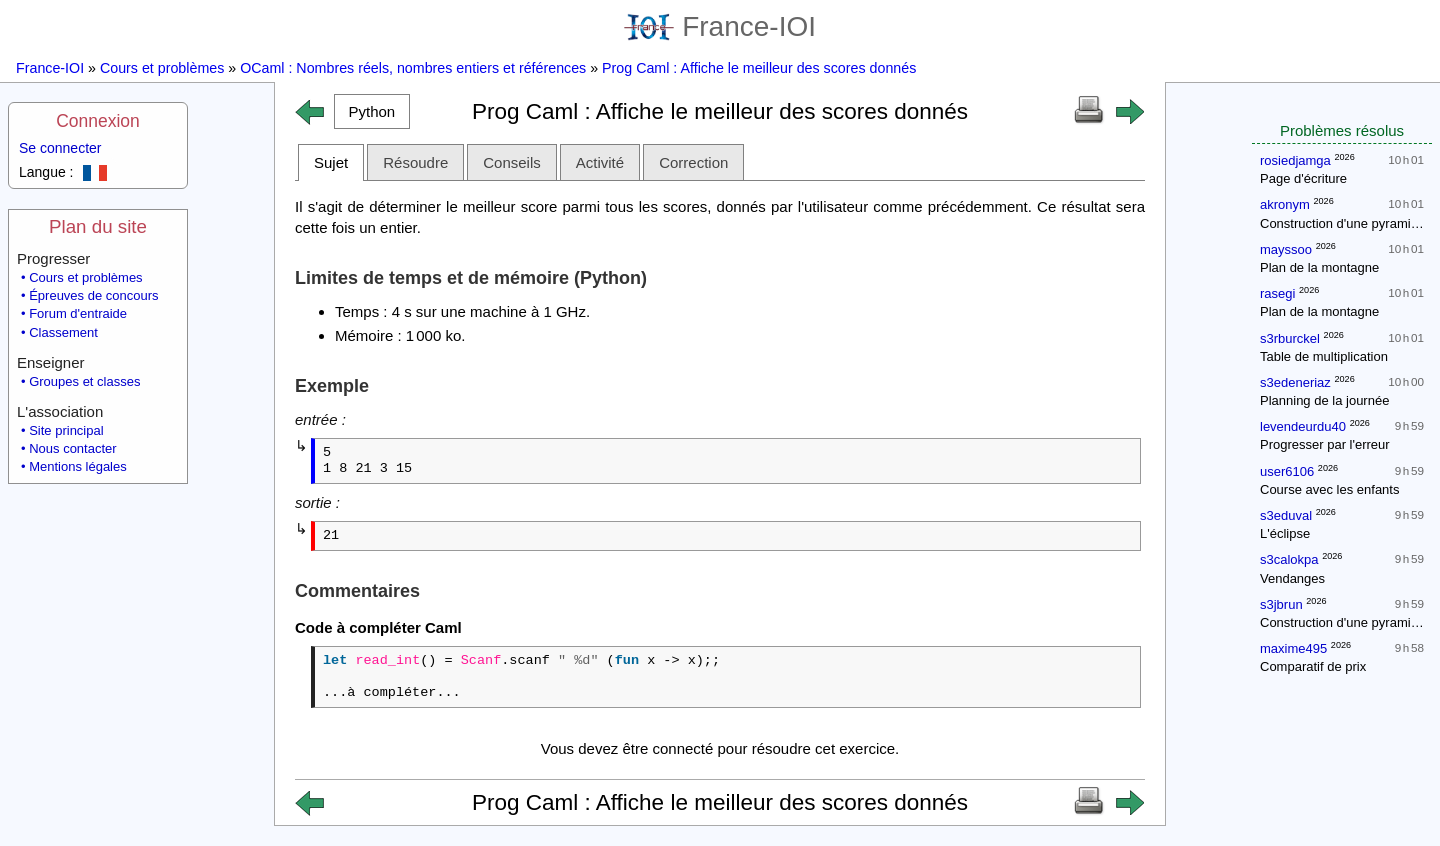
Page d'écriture (1303, 178)
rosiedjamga (1295, 160)
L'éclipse (1285, 533)
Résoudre (415, 162)
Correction (693, 162)
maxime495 (1293, 648)
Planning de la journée (1324, 400)
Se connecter (60, 148)
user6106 (1287, 471)
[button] (372, 111)
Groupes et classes (84, 381)
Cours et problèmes (162, 68)
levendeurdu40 (1303, 426)
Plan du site (98, 226)
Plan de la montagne (1319, 267)
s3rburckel (1290, 338)
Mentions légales (78, 466)
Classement (63, 332)
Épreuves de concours (93, 295)
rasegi (1277, 293)
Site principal (66, 430)
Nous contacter (72, 448)
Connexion (98, 121)
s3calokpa (1289, 559)
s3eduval (1286, 515)
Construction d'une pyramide (1342, 223)
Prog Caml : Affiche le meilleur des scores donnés (759, 68)
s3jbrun (1281, 604)
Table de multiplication (1324, 356)
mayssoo (1286, 249)
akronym (1285, 204)
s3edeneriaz (1295, 382)
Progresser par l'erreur (1325, 444)
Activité (600, 162)
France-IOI (720, 26)
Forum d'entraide (78, 313)
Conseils (512, 162)
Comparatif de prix (1313, 666)
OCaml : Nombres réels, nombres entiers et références (413, 68)
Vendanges (1292, 578)
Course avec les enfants (1329, 489)
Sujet (331, 162)
